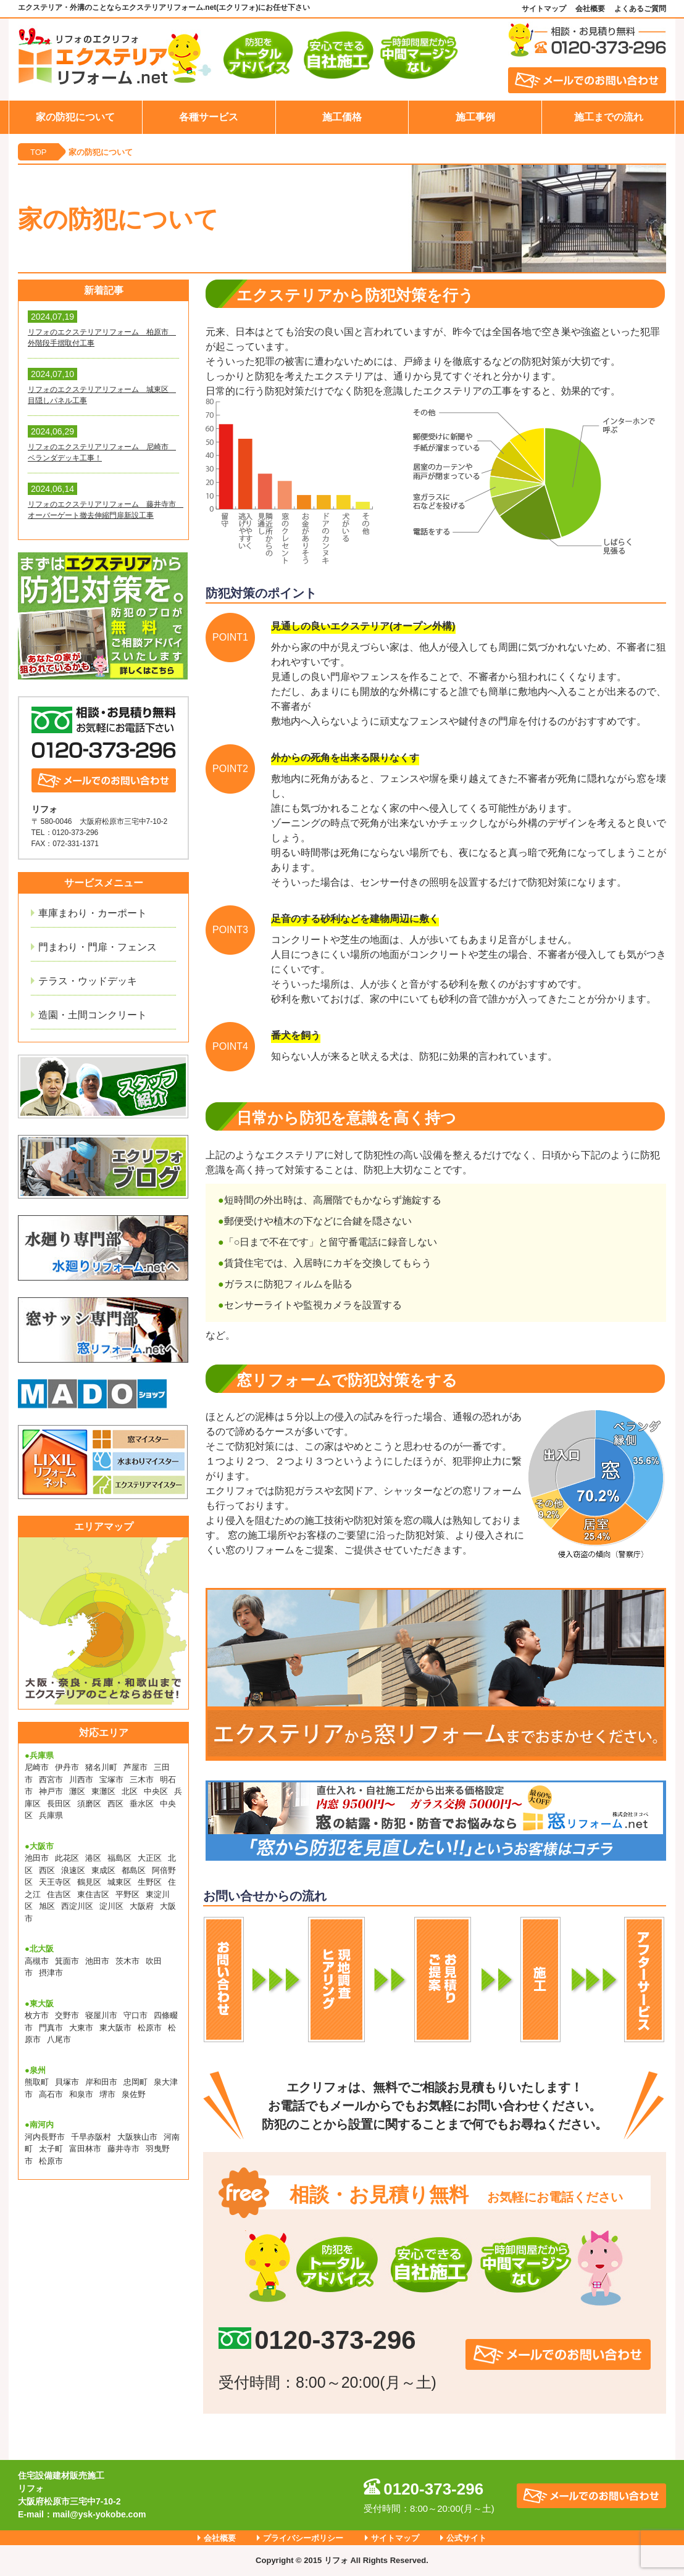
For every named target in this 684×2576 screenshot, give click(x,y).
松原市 (150, 2027)
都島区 (134, 1870)
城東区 (119, 1882)
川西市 (81, 1779)
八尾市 (59, 2039)
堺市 (107, 2094)
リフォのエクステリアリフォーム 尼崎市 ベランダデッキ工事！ (102, 452)
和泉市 (81, 2094)
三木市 (142, 1779)
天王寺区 (55, 1882)
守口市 (135, 2015)
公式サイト (466, 2538)
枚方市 (37, 2015)
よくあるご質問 (640, 8)
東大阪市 (115, 2027)
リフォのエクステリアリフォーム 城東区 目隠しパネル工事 (102, 395)
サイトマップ (544, 8)
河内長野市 (45, 2137)
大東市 (81, 2027)
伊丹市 (67, 1767)
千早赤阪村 (91, 2137)
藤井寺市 (123, 2148)
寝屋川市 (101, 2015)
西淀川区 (77, 1906)
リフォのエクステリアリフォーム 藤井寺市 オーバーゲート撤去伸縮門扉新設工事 (103, 510)
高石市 (51, 2094)
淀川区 (111, 1906)
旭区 (47, 1906)
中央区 (156, 1791)
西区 (115, 1803)
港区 (93, 1858)
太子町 (51, 2148)
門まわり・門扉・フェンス (97, 947)
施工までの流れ (608, 117)
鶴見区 (89, 1882)
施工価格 (342, 117)
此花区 (67, 1858)
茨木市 (127, 1961)
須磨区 (89, 1803)
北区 (130, 1791)
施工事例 (475, 117)
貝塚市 (67, 2082)
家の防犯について (75, 117)
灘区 (77, 1791)
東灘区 (103, 1791)
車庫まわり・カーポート (92, 913)
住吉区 (59, 1894)
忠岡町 (135, 2082)
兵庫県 (51, 1815)
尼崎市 (37, 1767)
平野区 (127, 1894)
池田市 (37, 1858)
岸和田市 (101, 2082)
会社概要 (590, 8)
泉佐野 (134, 2094)
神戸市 (51, 1791)
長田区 (59, 1803)
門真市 (51, 2027)
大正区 (150, 1858)
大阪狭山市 (137, 2137)
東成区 (103, 1870)
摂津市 (51, 1972)
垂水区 (142, 1803)
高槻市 (37, 1961)
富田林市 (85, 2148)
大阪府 (142, 1906)
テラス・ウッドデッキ (87, 981)
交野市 (67, 2015)
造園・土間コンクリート (92, 1015)
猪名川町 (101, 1767)
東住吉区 (93, 1894)
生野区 (150, 1882)
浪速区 (73, 1870)
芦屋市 (135, 1767)
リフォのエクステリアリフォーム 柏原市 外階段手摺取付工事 (102, 337)
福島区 (119, 1858)
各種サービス (208, 117)
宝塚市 (111, 1779)
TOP (38, 152)
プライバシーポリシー (303, 2538)
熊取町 (37, 2082)
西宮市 (51, 1779)
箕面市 (67, 1961)
